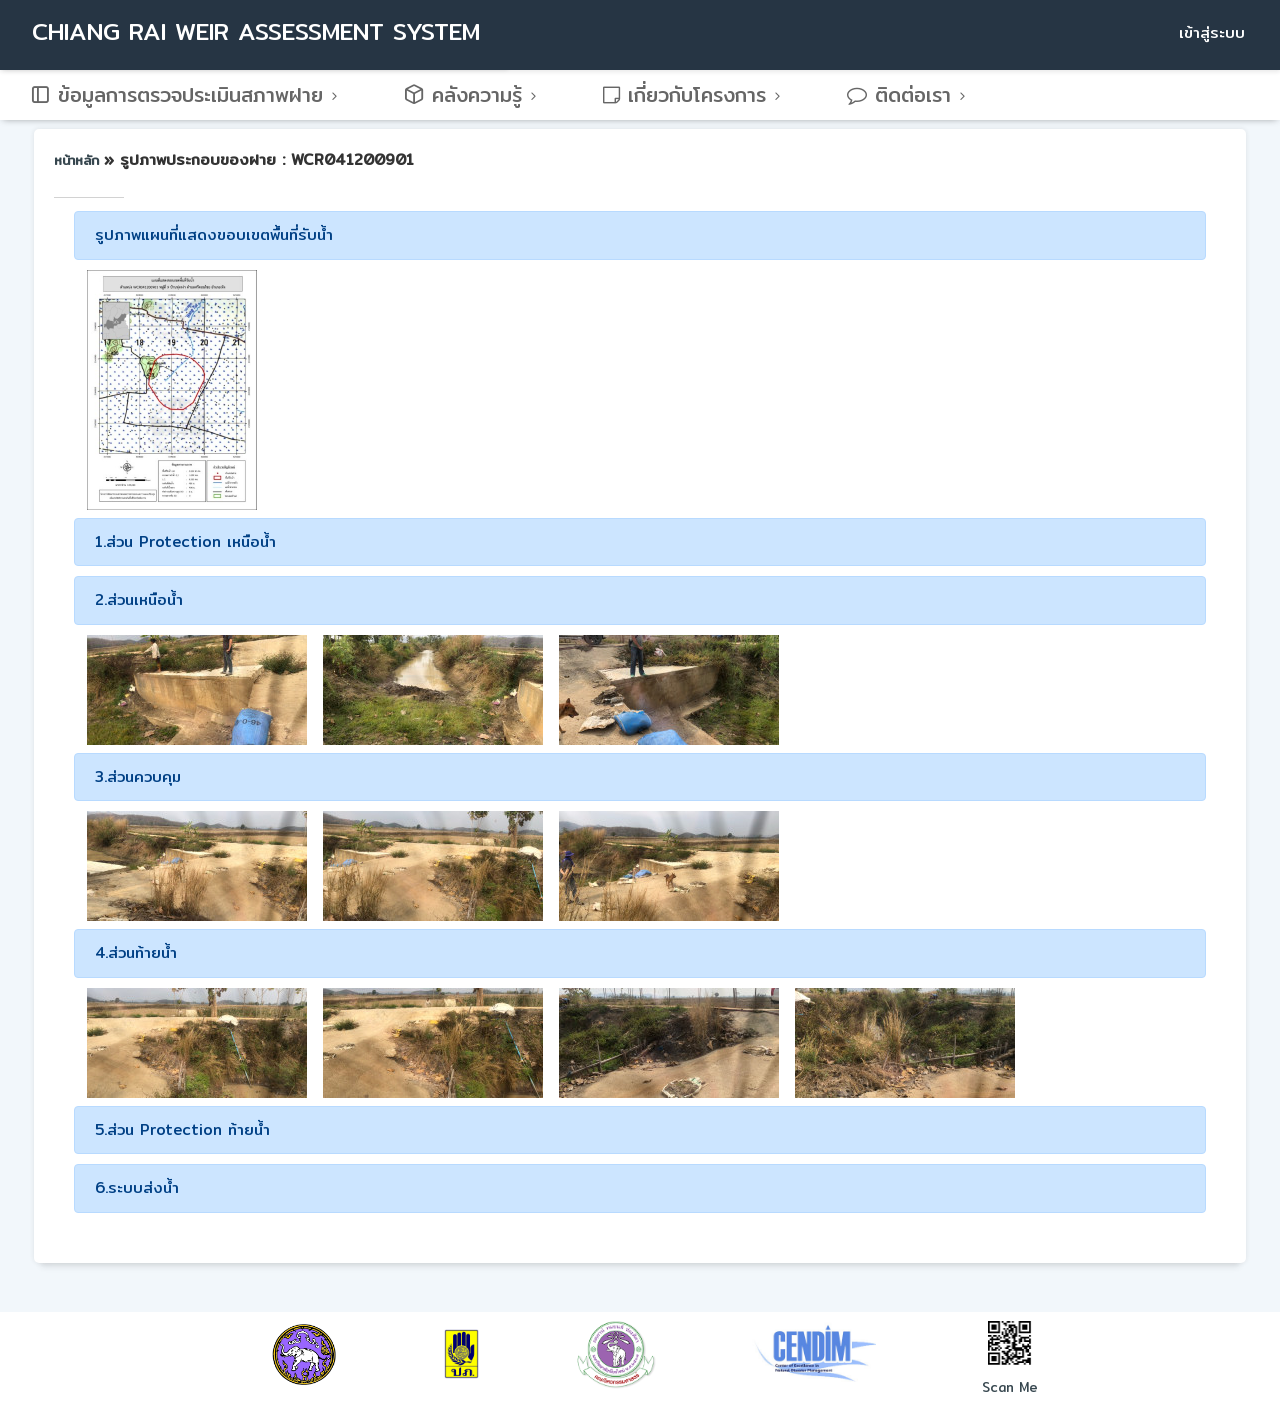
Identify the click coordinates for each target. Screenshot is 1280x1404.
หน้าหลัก (79, 160)
